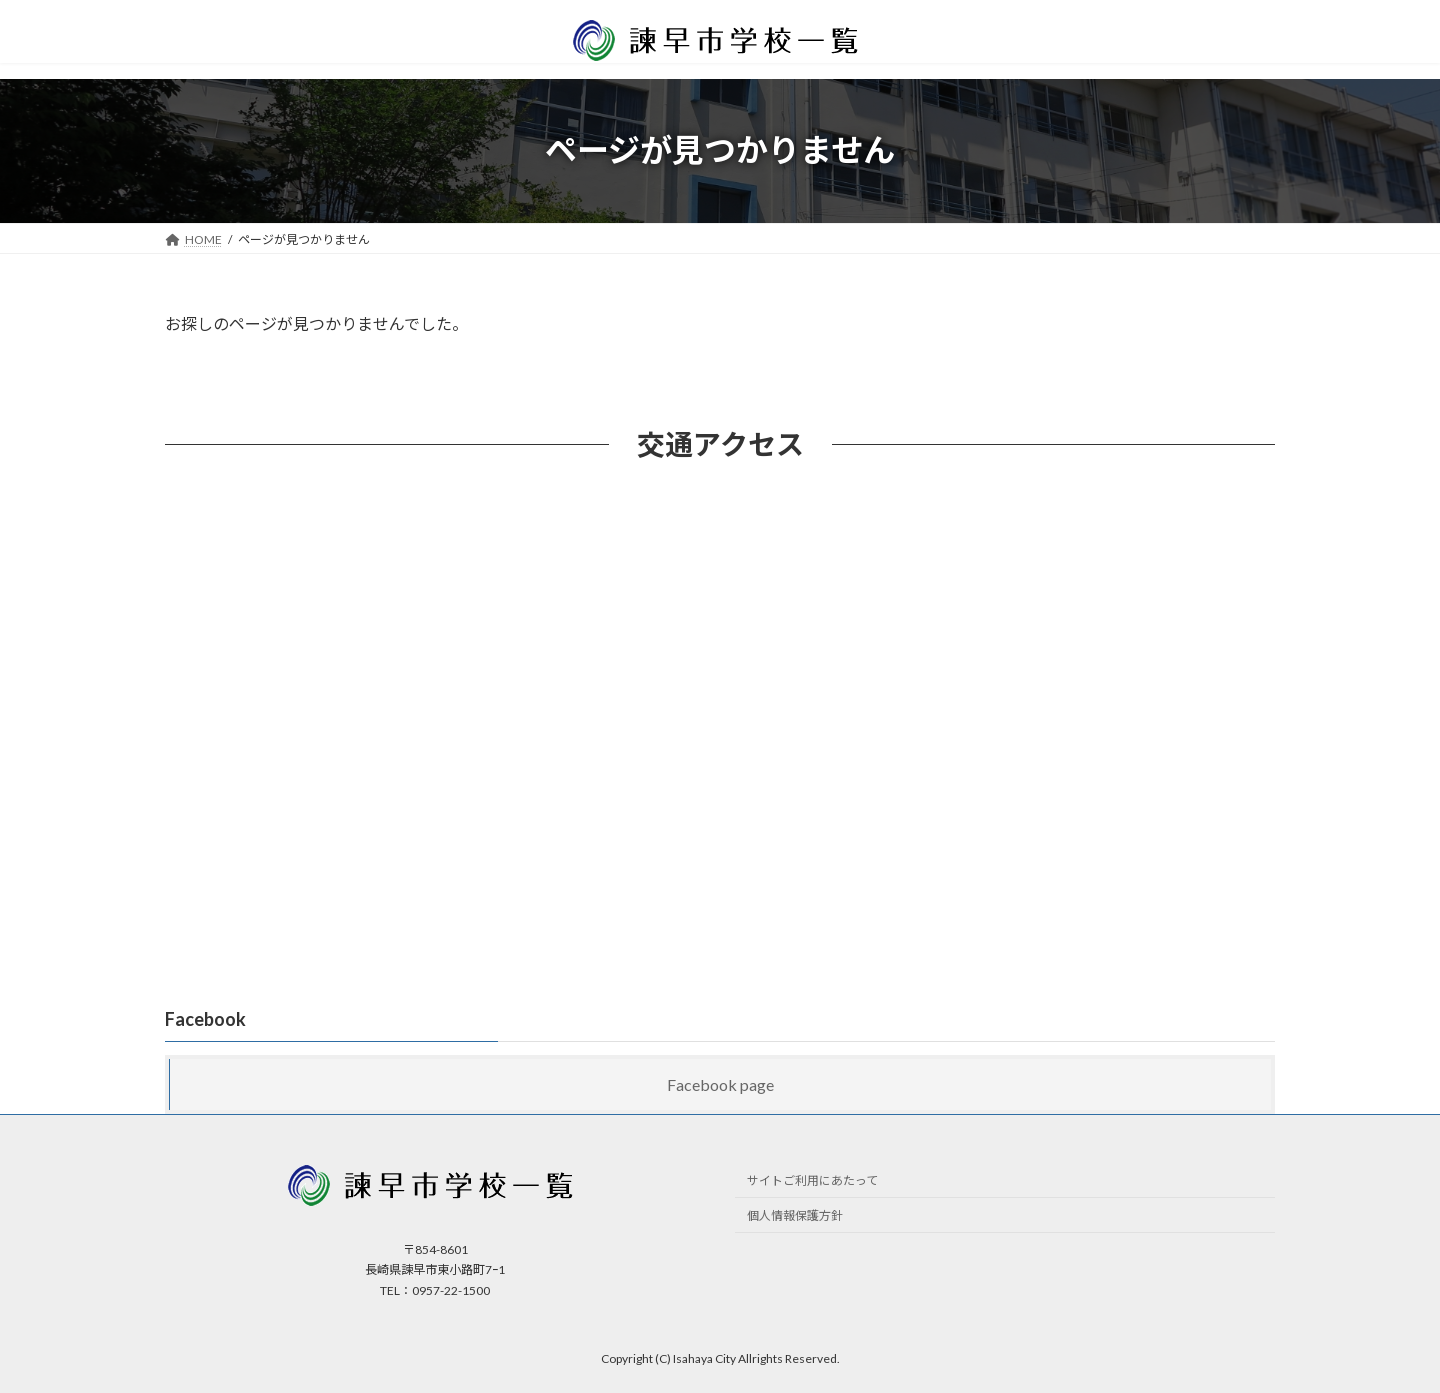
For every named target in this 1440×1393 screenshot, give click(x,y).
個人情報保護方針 (795, 1215)
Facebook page (720, 1084)
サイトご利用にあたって (812, 1180)
